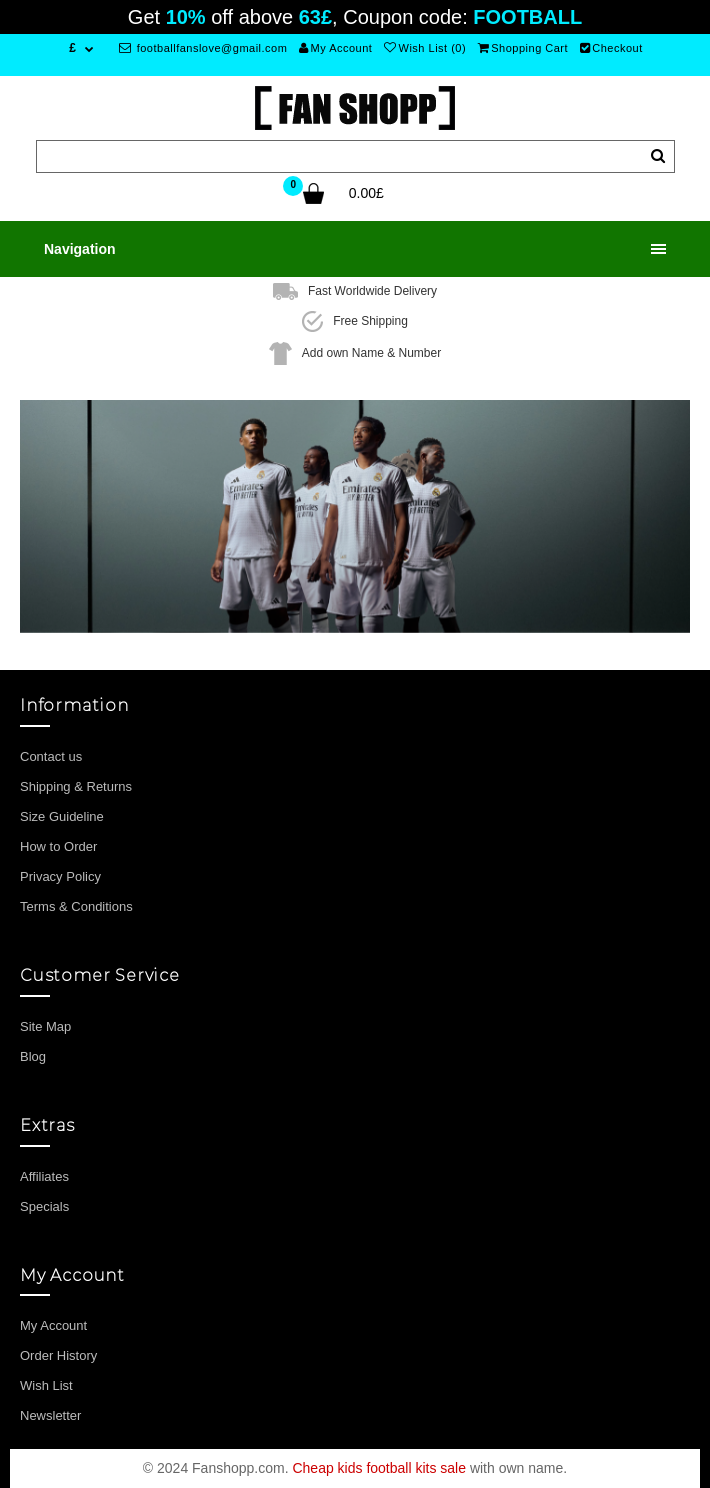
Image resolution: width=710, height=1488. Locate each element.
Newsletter (50, 1415)
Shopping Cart (523, 48)
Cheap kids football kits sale (379, 1468)
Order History (58, 1355)
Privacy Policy (60, 876)
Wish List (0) (425, 48)
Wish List (46, 1385)
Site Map (45, 1026)
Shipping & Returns (76, 786)
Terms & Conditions (76, 906)
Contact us (51, 756)
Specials (44, 1206)
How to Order (58, 846)
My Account (335, 48)
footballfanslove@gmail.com (203, 48)
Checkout (611, 48)
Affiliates (44, 1176)
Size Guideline (62, 816)
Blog (33, 1056)
